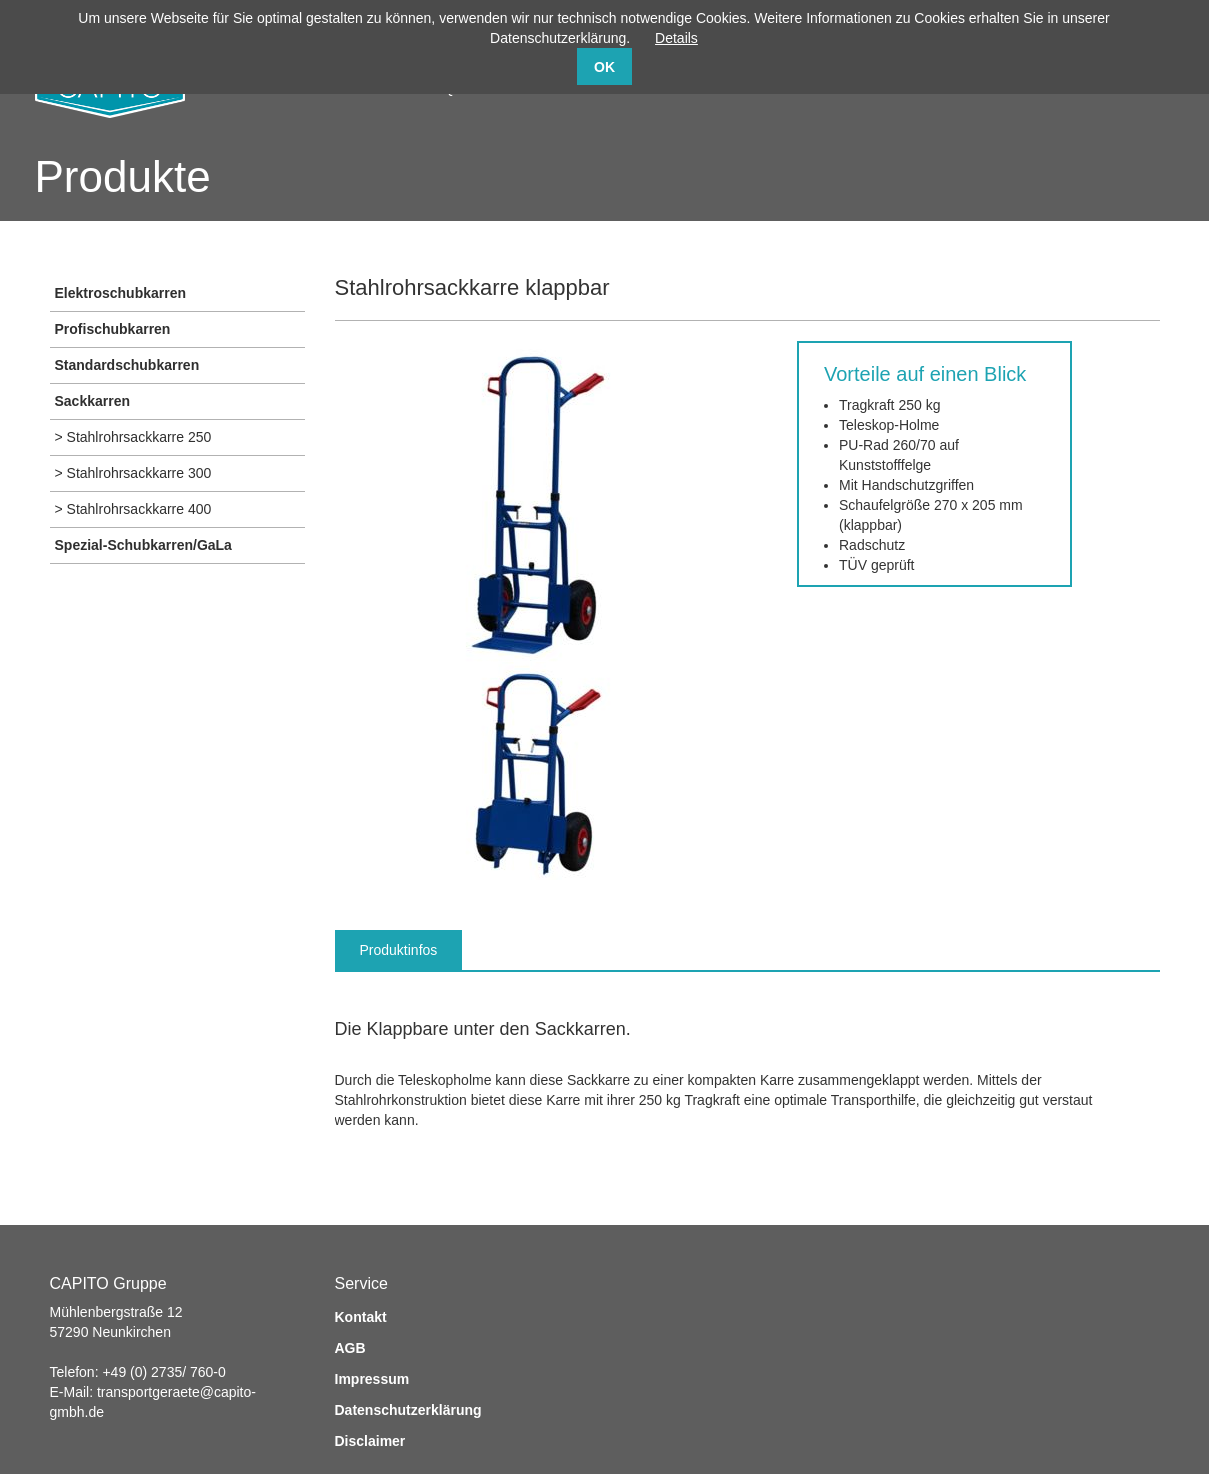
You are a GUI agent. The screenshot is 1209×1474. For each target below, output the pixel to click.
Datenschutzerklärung (408, 1410)
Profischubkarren (113, 329)
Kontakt (361, 1317)
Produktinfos (399, 950)
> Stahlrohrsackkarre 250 (133, 437)
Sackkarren (93, 401)
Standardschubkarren (127, 365)
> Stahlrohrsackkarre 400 (133, 509)
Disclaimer (370, 1441)
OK (604, 67)
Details (676, 38)
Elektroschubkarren (121, 293)
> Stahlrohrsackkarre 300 (133, 473)
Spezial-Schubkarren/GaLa (143, 545)
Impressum (372, 1379)
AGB (350, 1348)
